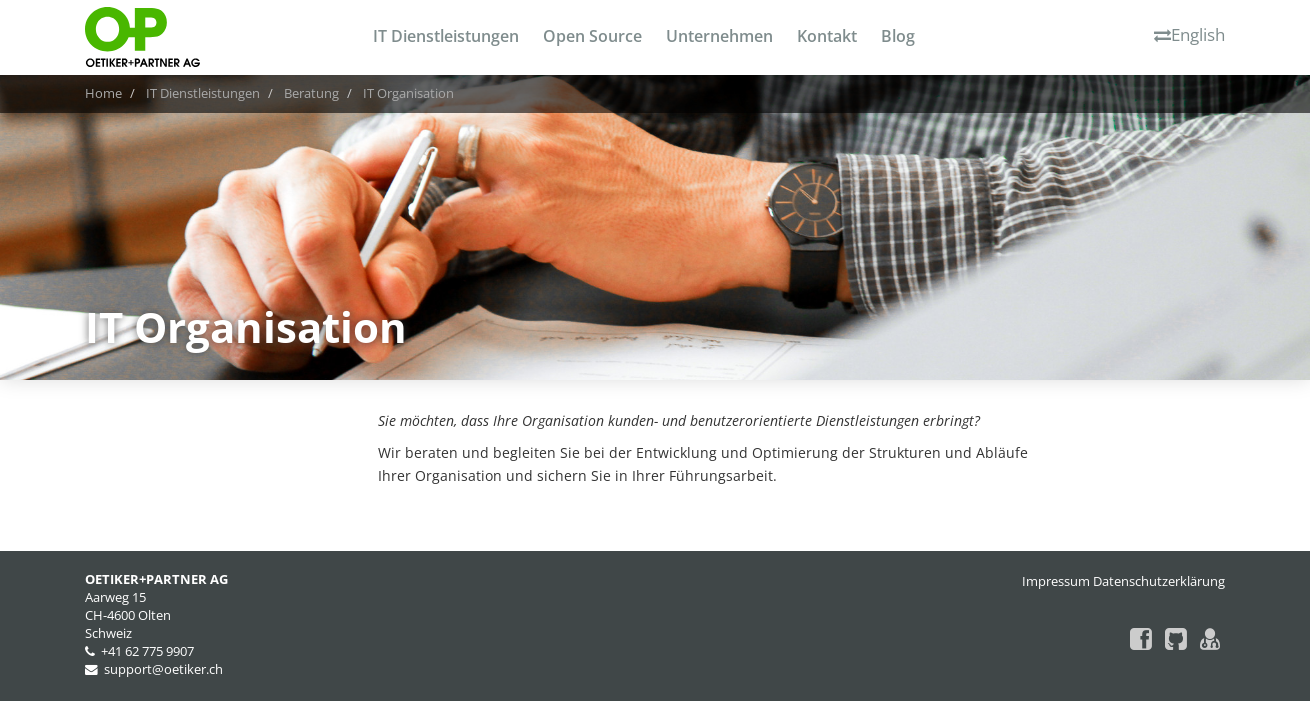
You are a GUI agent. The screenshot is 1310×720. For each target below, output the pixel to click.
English (1189, 34)
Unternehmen (719, 36)
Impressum (1056, 581)
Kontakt (827, 36)
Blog (898, 36)
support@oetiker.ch (163, 669)
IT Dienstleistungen (446, 36)
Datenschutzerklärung (1159, 581)
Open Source (592, 36)
